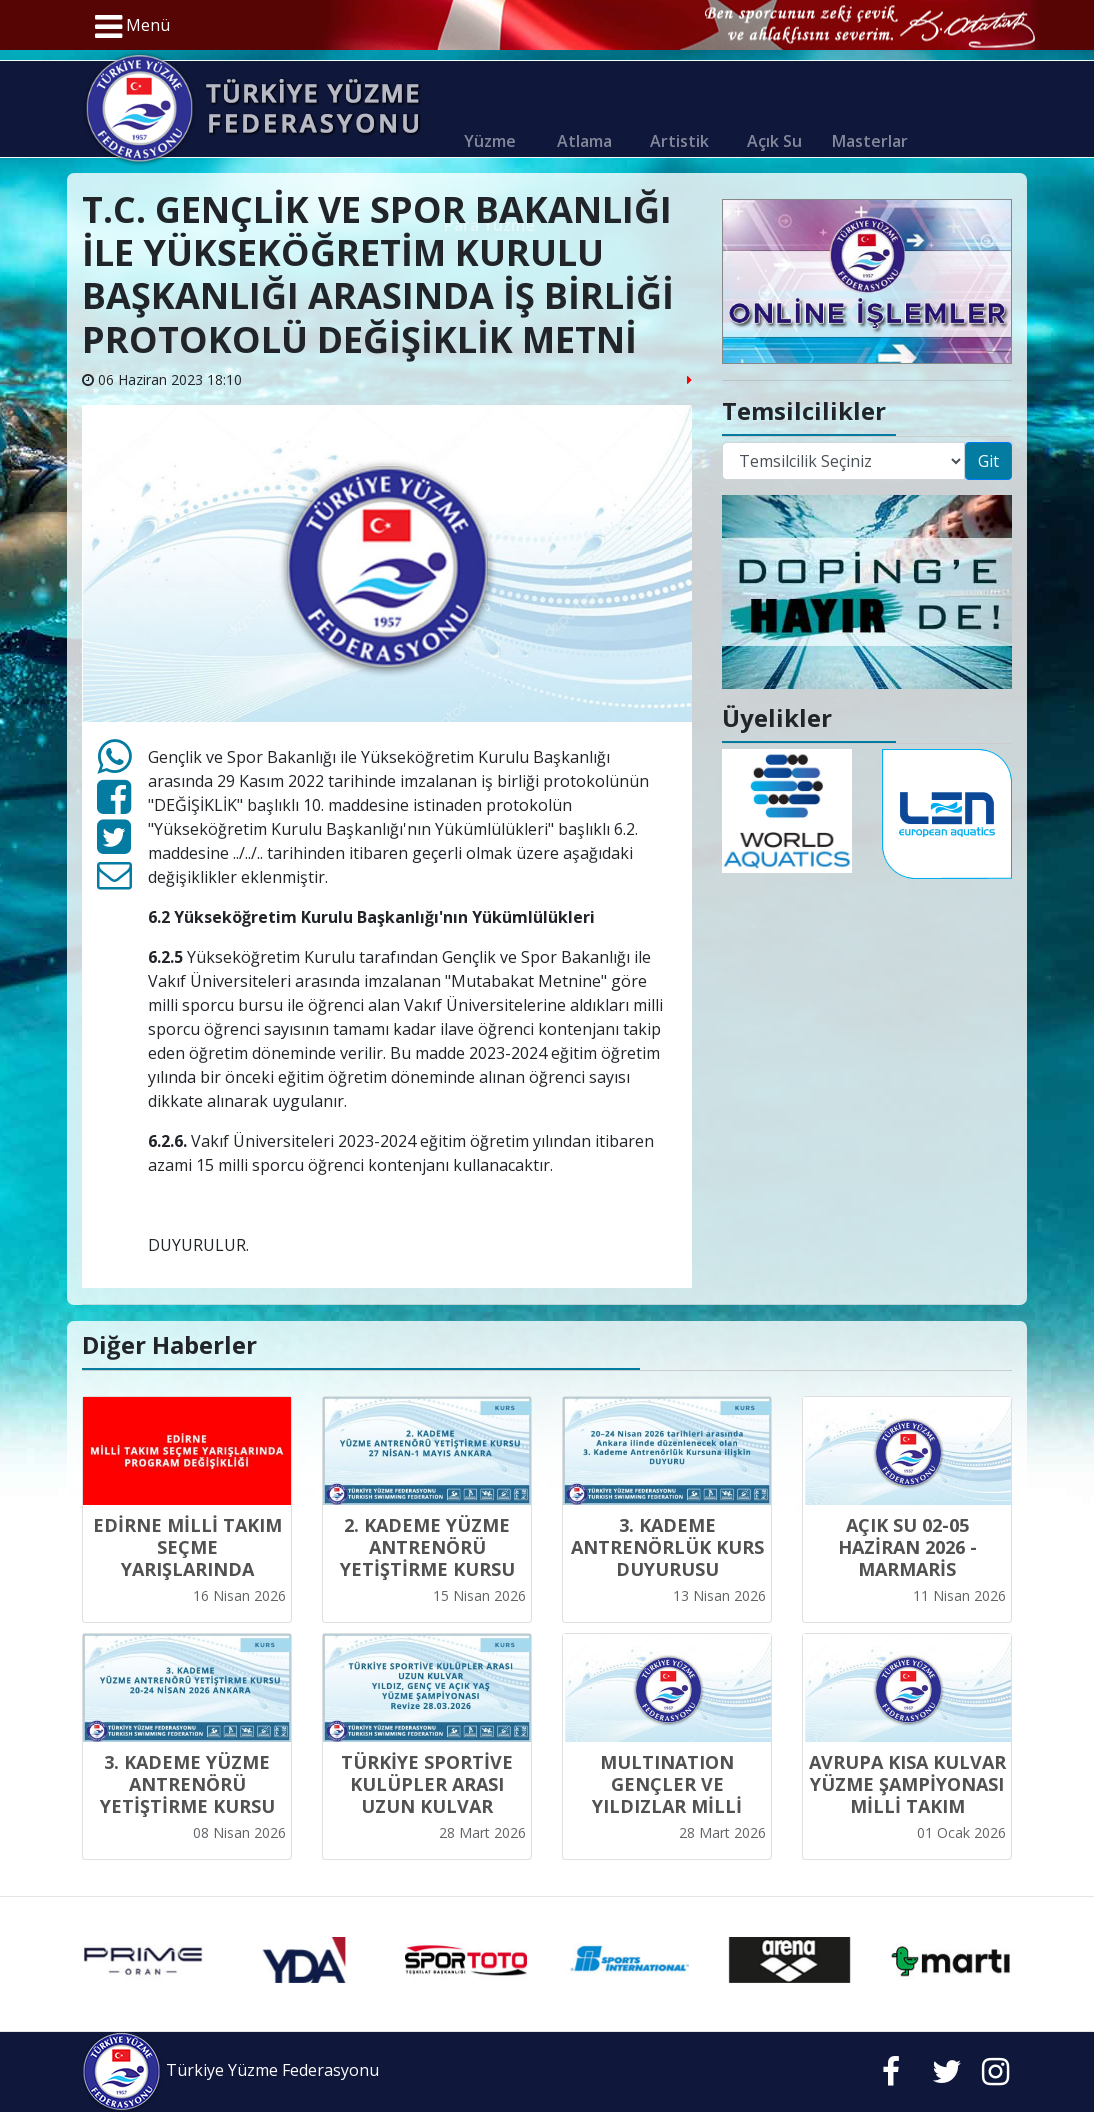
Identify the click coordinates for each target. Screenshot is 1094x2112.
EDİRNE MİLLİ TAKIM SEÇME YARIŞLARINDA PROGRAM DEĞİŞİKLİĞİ (187, 1569)
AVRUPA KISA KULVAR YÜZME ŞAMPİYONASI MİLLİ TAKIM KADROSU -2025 (907, 1795)
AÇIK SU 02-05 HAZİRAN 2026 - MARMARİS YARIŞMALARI (907, 1558)
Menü (132, 27)
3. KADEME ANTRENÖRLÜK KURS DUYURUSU (667, 1547)
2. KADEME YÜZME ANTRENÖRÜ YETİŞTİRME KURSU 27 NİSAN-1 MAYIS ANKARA (427, 1569)
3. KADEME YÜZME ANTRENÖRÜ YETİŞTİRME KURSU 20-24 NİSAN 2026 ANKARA (187, 1806)
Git (988, 461)
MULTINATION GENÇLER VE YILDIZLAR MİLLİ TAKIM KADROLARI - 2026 (667, 1806)
